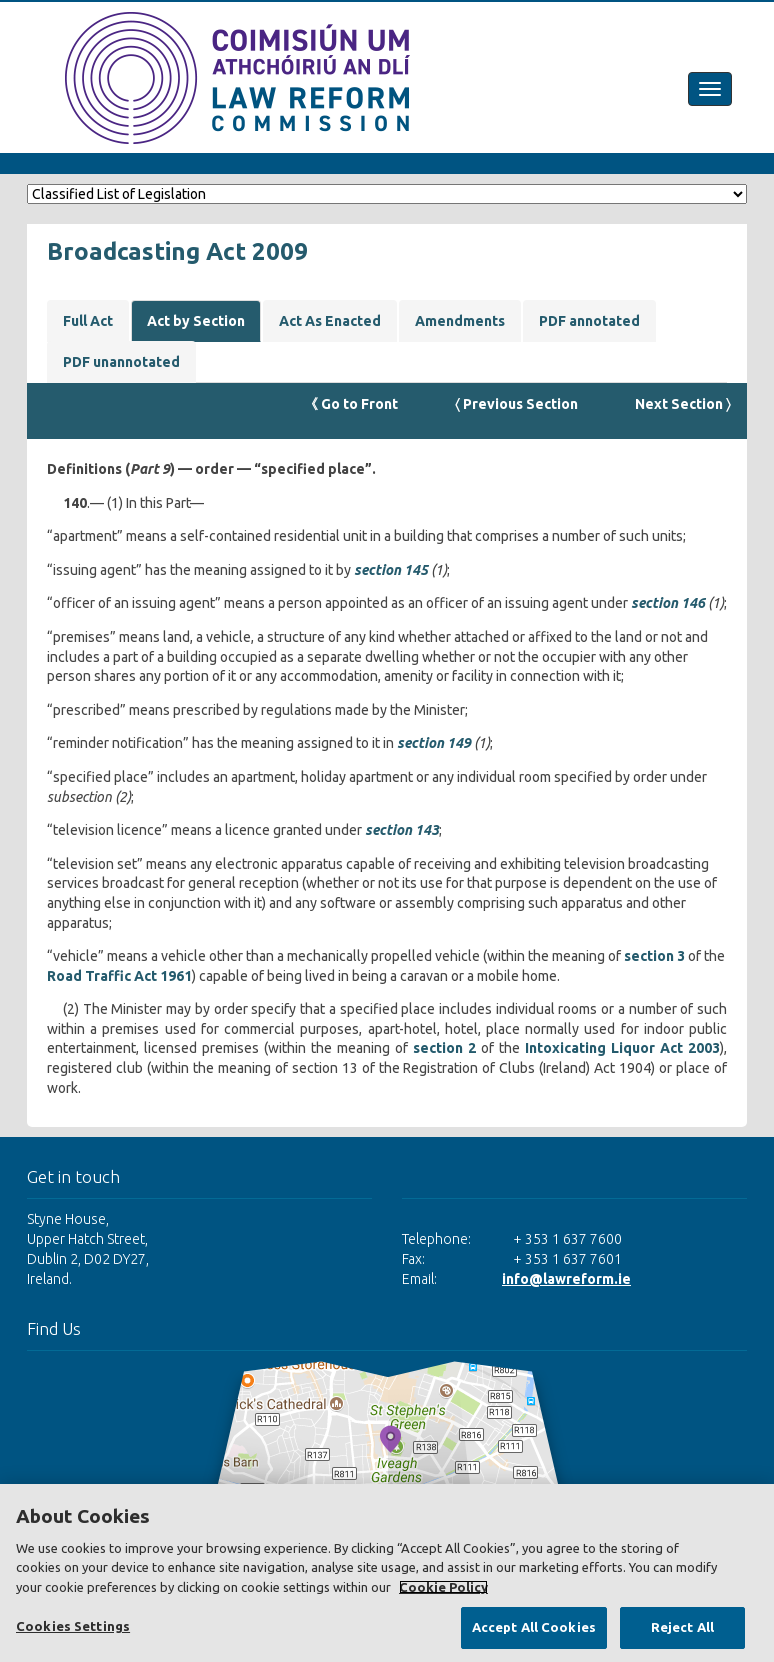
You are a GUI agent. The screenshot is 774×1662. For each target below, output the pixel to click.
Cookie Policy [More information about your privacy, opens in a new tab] (443, 1587)
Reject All (682, 1627)
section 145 (391, 570)
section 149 (434, 743)
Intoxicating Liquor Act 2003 (622, 1048)
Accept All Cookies (534, 1627)
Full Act (88, 321)
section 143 (402, 830)
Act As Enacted (330, 321)
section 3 (654, 956)
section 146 (668, 603)
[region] (387, 1573)
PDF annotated (589, 321)
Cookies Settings (73, 1626)
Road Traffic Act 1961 (119, 976)
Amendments (460, 321)
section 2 (444, 1048)
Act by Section (196, 321)
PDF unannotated (121, 362)
